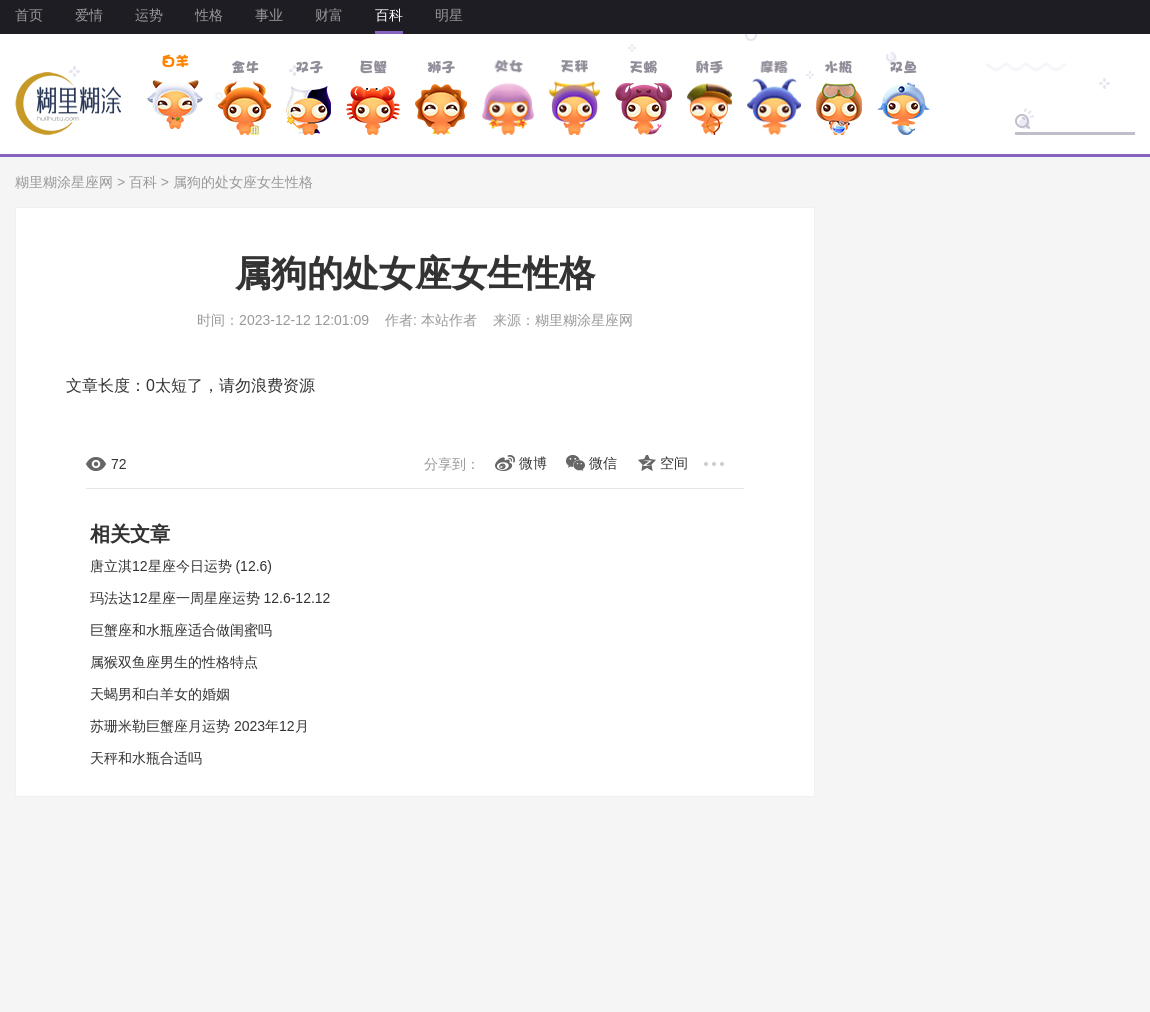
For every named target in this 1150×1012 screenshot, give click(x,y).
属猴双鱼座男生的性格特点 (174, 662)
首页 (29, 15)
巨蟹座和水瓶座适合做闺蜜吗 (181, 630)
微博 (533, 463)
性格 (209, 15)
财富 (329, 15)
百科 (389, 15)
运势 (149, 15)
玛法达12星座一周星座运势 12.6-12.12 (210, 598)
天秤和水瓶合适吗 (146, 758)
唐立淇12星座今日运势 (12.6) (181, 566)
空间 (674, 463)
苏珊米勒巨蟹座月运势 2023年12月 (199, 726)
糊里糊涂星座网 (64, 182)
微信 (603, 463)
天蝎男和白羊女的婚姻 (160, 694)
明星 (449, 15)
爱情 (89, 15)
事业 (269, 15)
